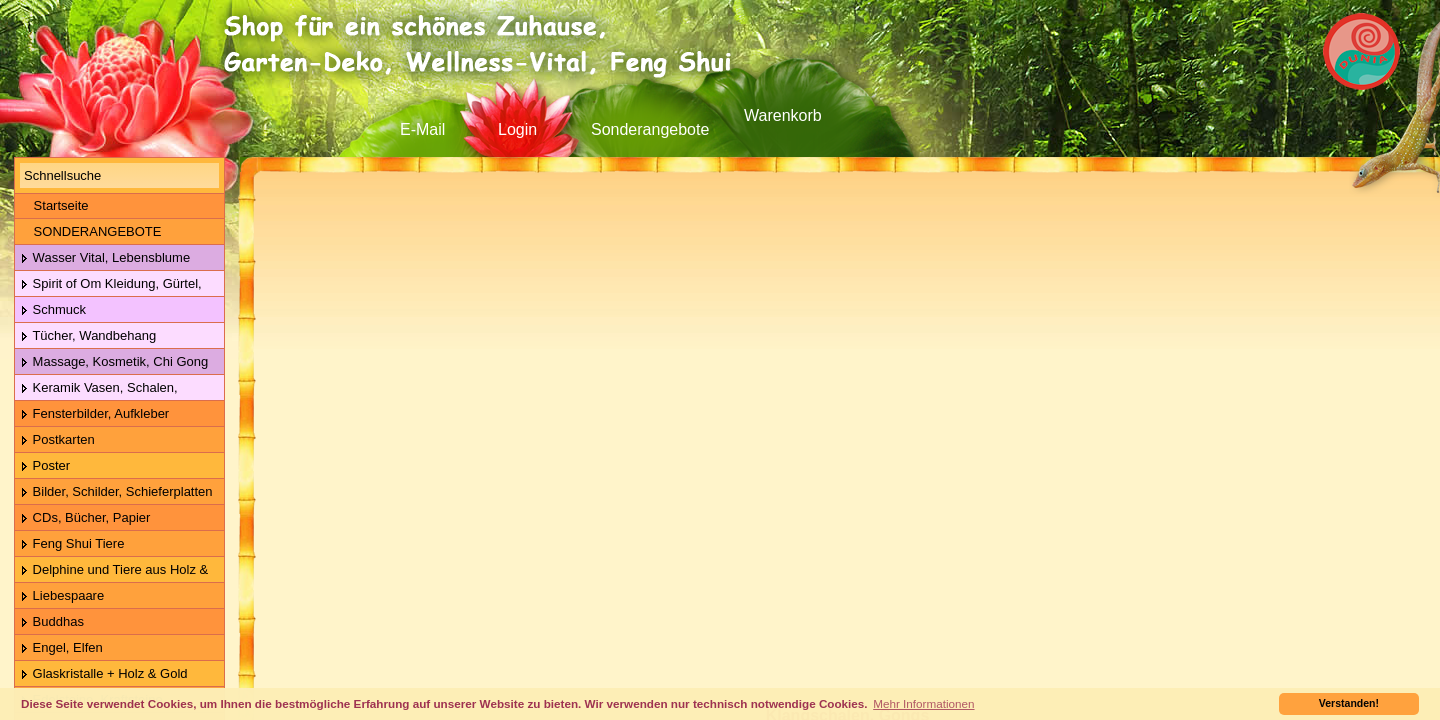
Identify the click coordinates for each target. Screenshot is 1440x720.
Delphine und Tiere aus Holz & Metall (111, 570)
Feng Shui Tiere (72, 544)
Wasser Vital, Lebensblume (105, 258)
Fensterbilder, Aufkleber (94, 414)
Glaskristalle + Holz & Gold (104, 674)
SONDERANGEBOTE (90, 231)
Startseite (54, 205)
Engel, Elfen (61, 648)
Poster (45, 466)
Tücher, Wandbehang (88, 336)
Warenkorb (783, 115)
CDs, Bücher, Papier (85, 518)
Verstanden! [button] (1349, 703)
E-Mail (422, 129)
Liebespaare (62, 596)
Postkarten (57, 440)
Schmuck (53, 310)
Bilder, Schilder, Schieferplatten (116, 492)
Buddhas (52, 622)
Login (517, 129)
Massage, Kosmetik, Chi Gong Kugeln (111, 362)
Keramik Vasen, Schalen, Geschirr (96, 388)
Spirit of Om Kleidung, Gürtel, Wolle (108, 284)
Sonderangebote (650, 129)
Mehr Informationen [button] (923, 703)
